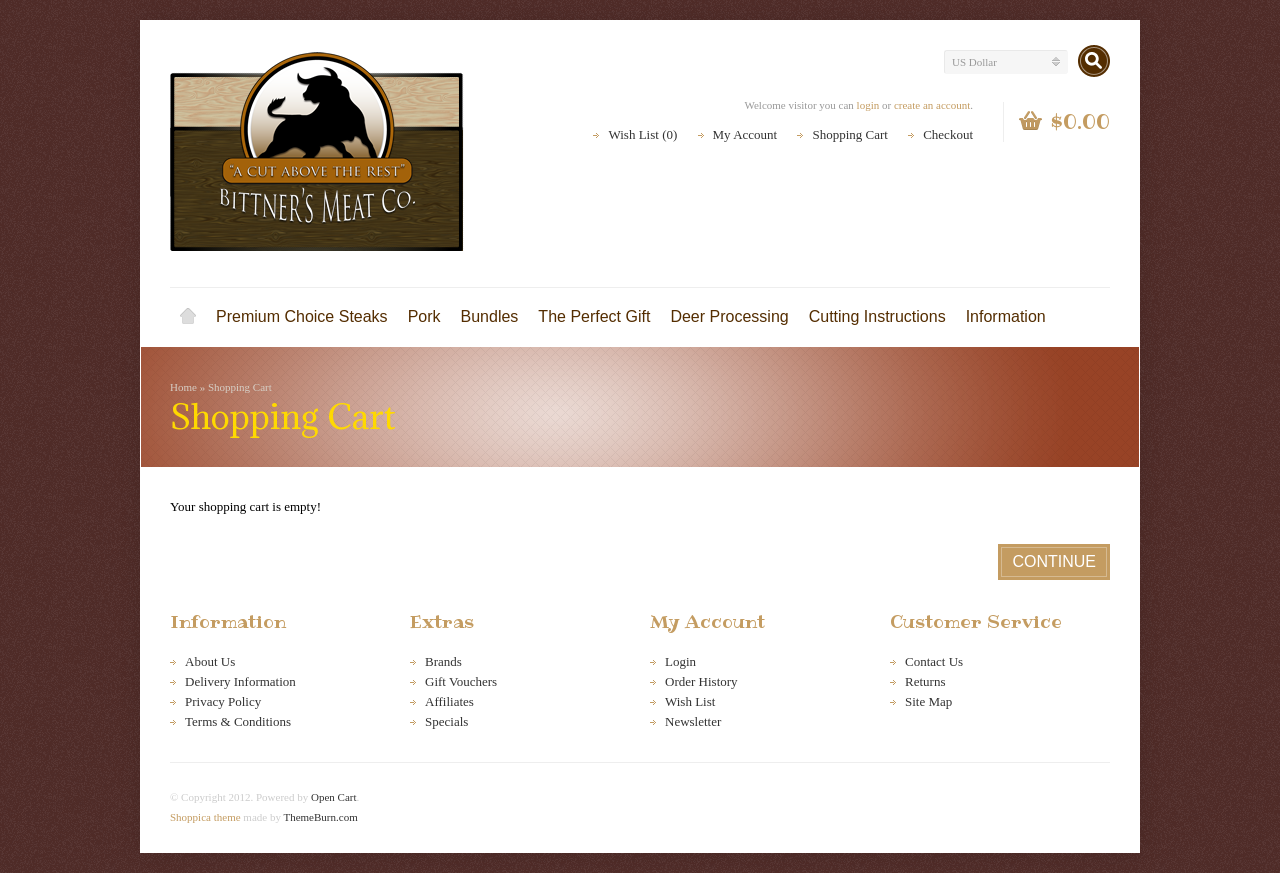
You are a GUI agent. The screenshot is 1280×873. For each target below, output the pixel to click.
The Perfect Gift (594, 316)
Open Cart (334, 797)
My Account (745, 134)
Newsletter (693, 721)
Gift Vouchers (461, 681)
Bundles (490, 316)
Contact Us (934, 661)
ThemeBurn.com (320, 817)
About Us (210, 661)
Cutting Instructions (877, 316)
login (868, 105)
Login (680, 661)
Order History (701, 681)
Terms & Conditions (238, 721)
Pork (424, 316)
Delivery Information (240, 681)
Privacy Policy (223, 701)
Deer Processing (729, 316)
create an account (932, 105)
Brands (443, 661)
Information (1006, 316)
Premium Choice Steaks (302, 316)
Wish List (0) (642, 134)
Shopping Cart (849, 134)
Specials (446, 721)
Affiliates (449, 701)
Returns (925, 681)
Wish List (690, 701)
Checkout (948, 134)
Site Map (928, 701)
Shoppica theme (205, 817)
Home (188, 317)
